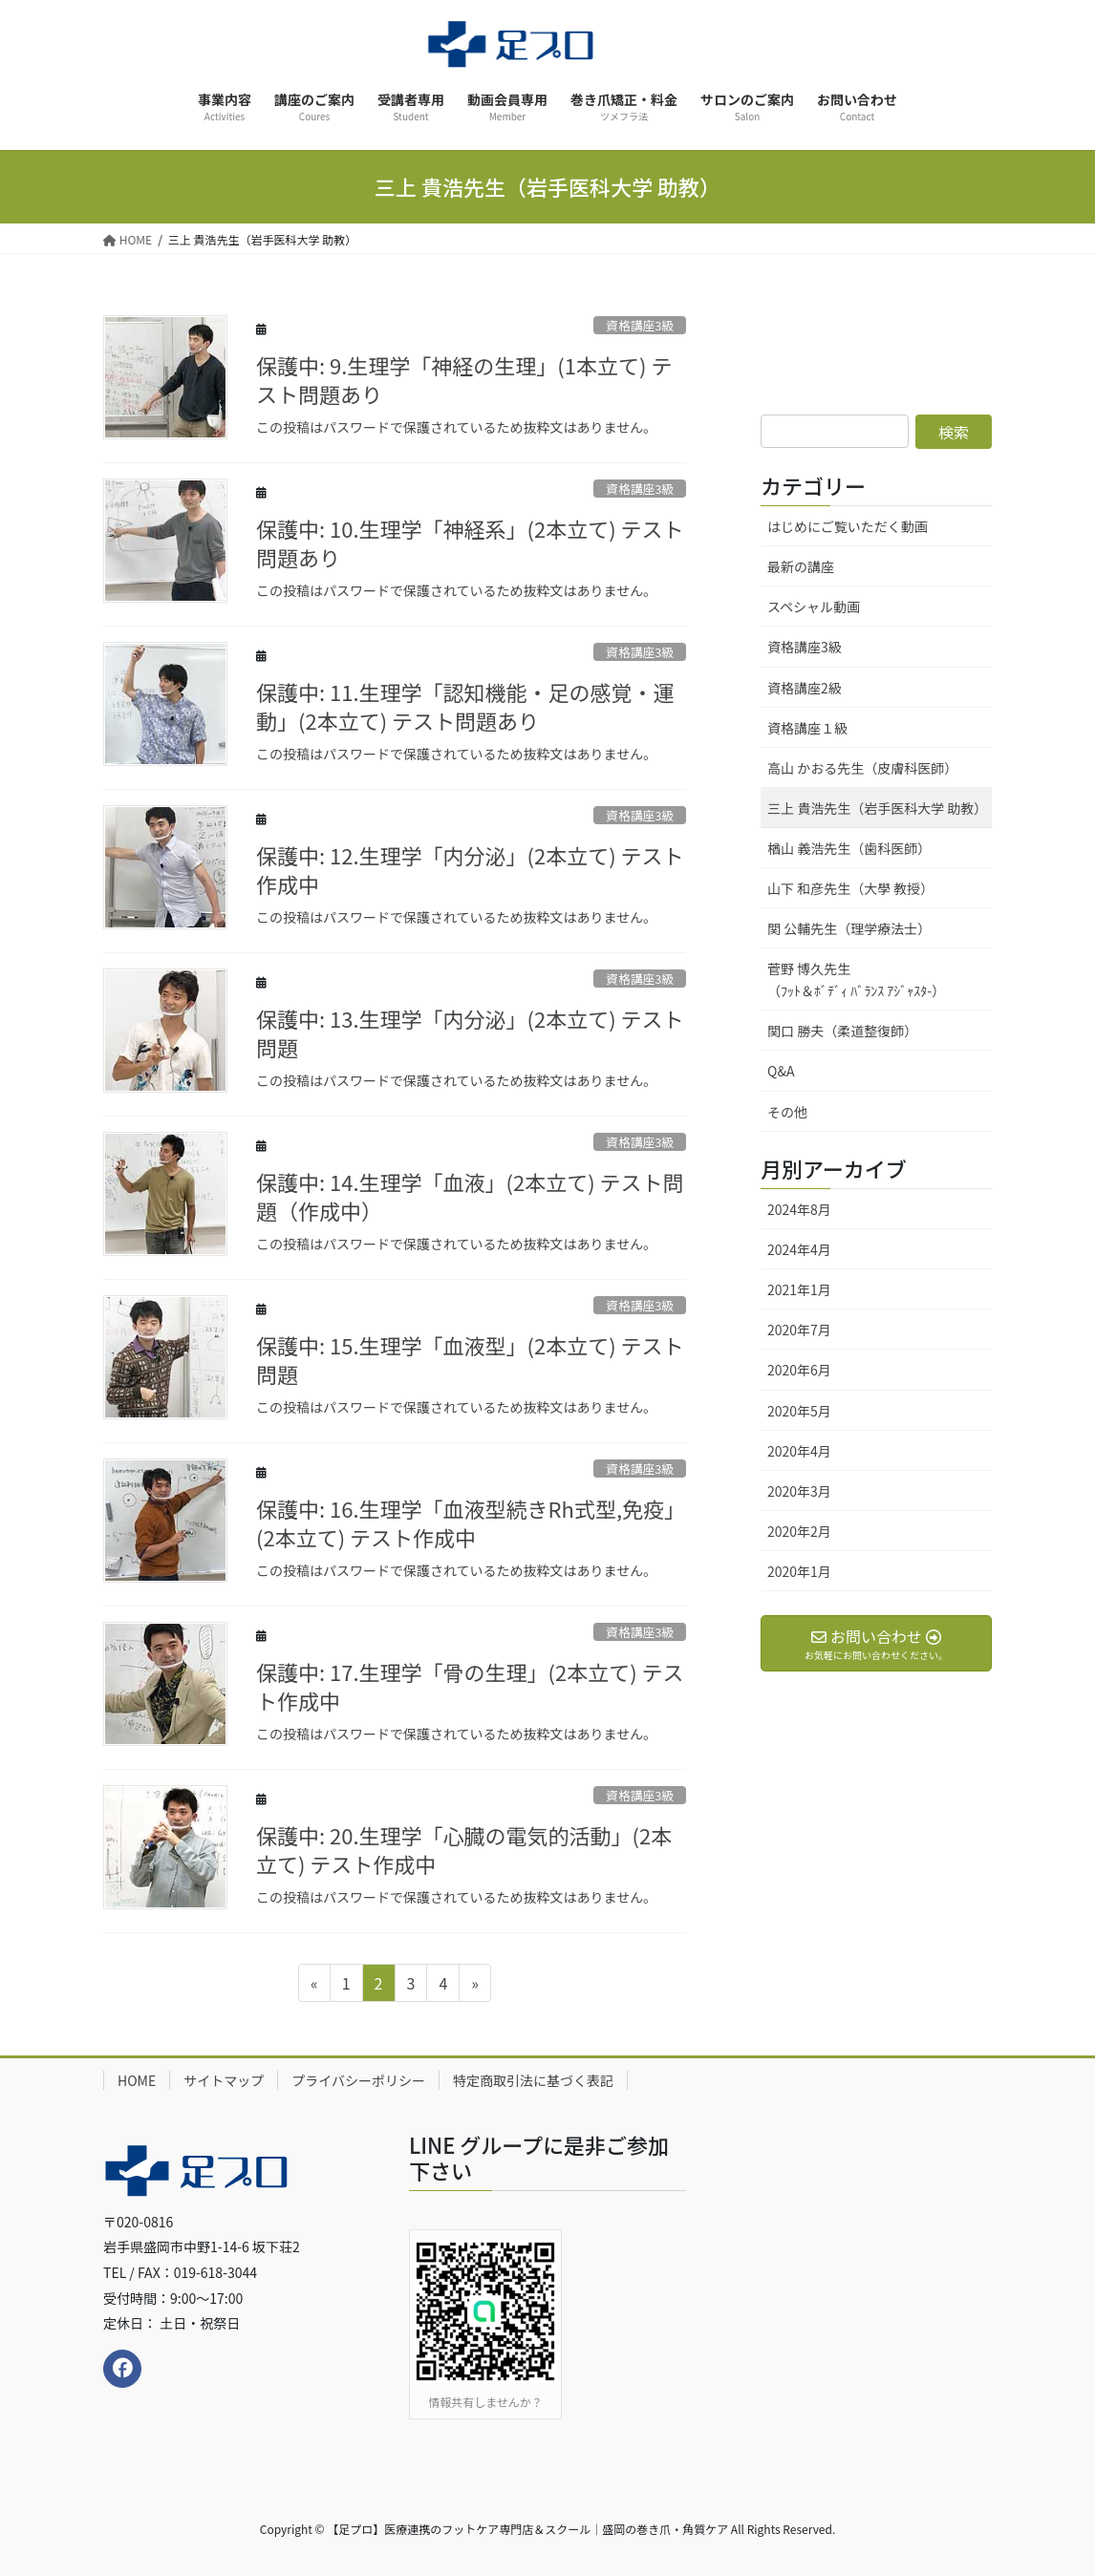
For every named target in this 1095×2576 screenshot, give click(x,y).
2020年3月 (799, 1491)
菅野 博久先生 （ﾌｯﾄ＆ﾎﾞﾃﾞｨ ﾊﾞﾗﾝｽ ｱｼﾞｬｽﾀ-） (879, 979)
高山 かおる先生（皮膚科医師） (862, 767)
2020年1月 (799, 1571)
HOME (137, 2080)
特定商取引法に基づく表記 (533, 2080)
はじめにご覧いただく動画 (847, 526)
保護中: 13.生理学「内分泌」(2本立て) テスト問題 (470, 1033)
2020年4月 (799, 1450)
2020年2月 (799, 1531)
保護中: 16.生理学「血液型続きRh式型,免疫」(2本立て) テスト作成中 (470, 1523)
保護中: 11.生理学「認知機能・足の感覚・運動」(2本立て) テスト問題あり (465, 706)
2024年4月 (799, 1249)
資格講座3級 (640, 488)
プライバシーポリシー (358, 2080)
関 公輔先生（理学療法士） (849, 928)
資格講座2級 (804, 687)
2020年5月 (799, 1410)
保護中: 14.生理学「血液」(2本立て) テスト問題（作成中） (470, 1196)
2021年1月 (799, 1289)
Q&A (780, 1070)
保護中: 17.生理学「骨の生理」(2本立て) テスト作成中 (470, 1686)
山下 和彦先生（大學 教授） (850, 888)
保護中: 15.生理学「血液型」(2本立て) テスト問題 (470, 1360)
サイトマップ (223, 2080)
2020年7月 (799, 1329)
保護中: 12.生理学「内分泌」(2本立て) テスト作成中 (470, 870)
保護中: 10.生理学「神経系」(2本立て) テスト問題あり (470, 543)
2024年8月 (799, 1209)
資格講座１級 (807, 727)
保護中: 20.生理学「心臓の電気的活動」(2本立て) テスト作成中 (464, 1850)
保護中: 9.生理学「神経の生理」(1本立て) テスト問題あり (464, 380)
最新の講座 (800, 566)
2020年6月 (799, 1369)
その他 (787, 1111)
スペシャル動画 (813, 606)
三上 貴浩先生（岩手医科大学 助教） (877, 808)
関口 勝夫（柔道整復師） (842, 1030)
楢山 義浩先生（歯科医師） (849, 848)
